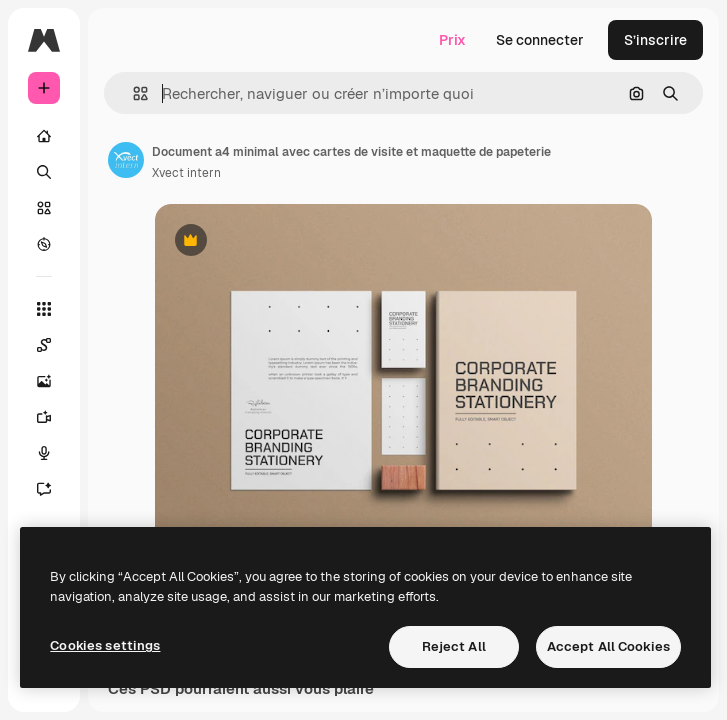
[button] (132, 93)
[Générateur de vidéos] (54, 417)
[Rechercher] (44, 172)
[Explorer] (44, 244)
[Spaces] (54, 345)
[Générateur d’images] (54, 381)
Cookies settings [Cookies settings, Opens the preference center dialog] (105, 645)
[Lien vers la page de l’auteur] (126, 160)
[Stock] (44, 208)
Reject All (454, 646)
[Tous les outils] (44, 309)
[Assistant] (54, 489)
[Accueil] (44, 136)
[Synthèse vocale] (54, 453)
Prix (452, 40)
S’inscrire (655, 40)
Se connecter (540, 40)
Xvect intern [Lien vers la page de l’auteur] (186, 173)
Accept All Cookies (608, 646)
